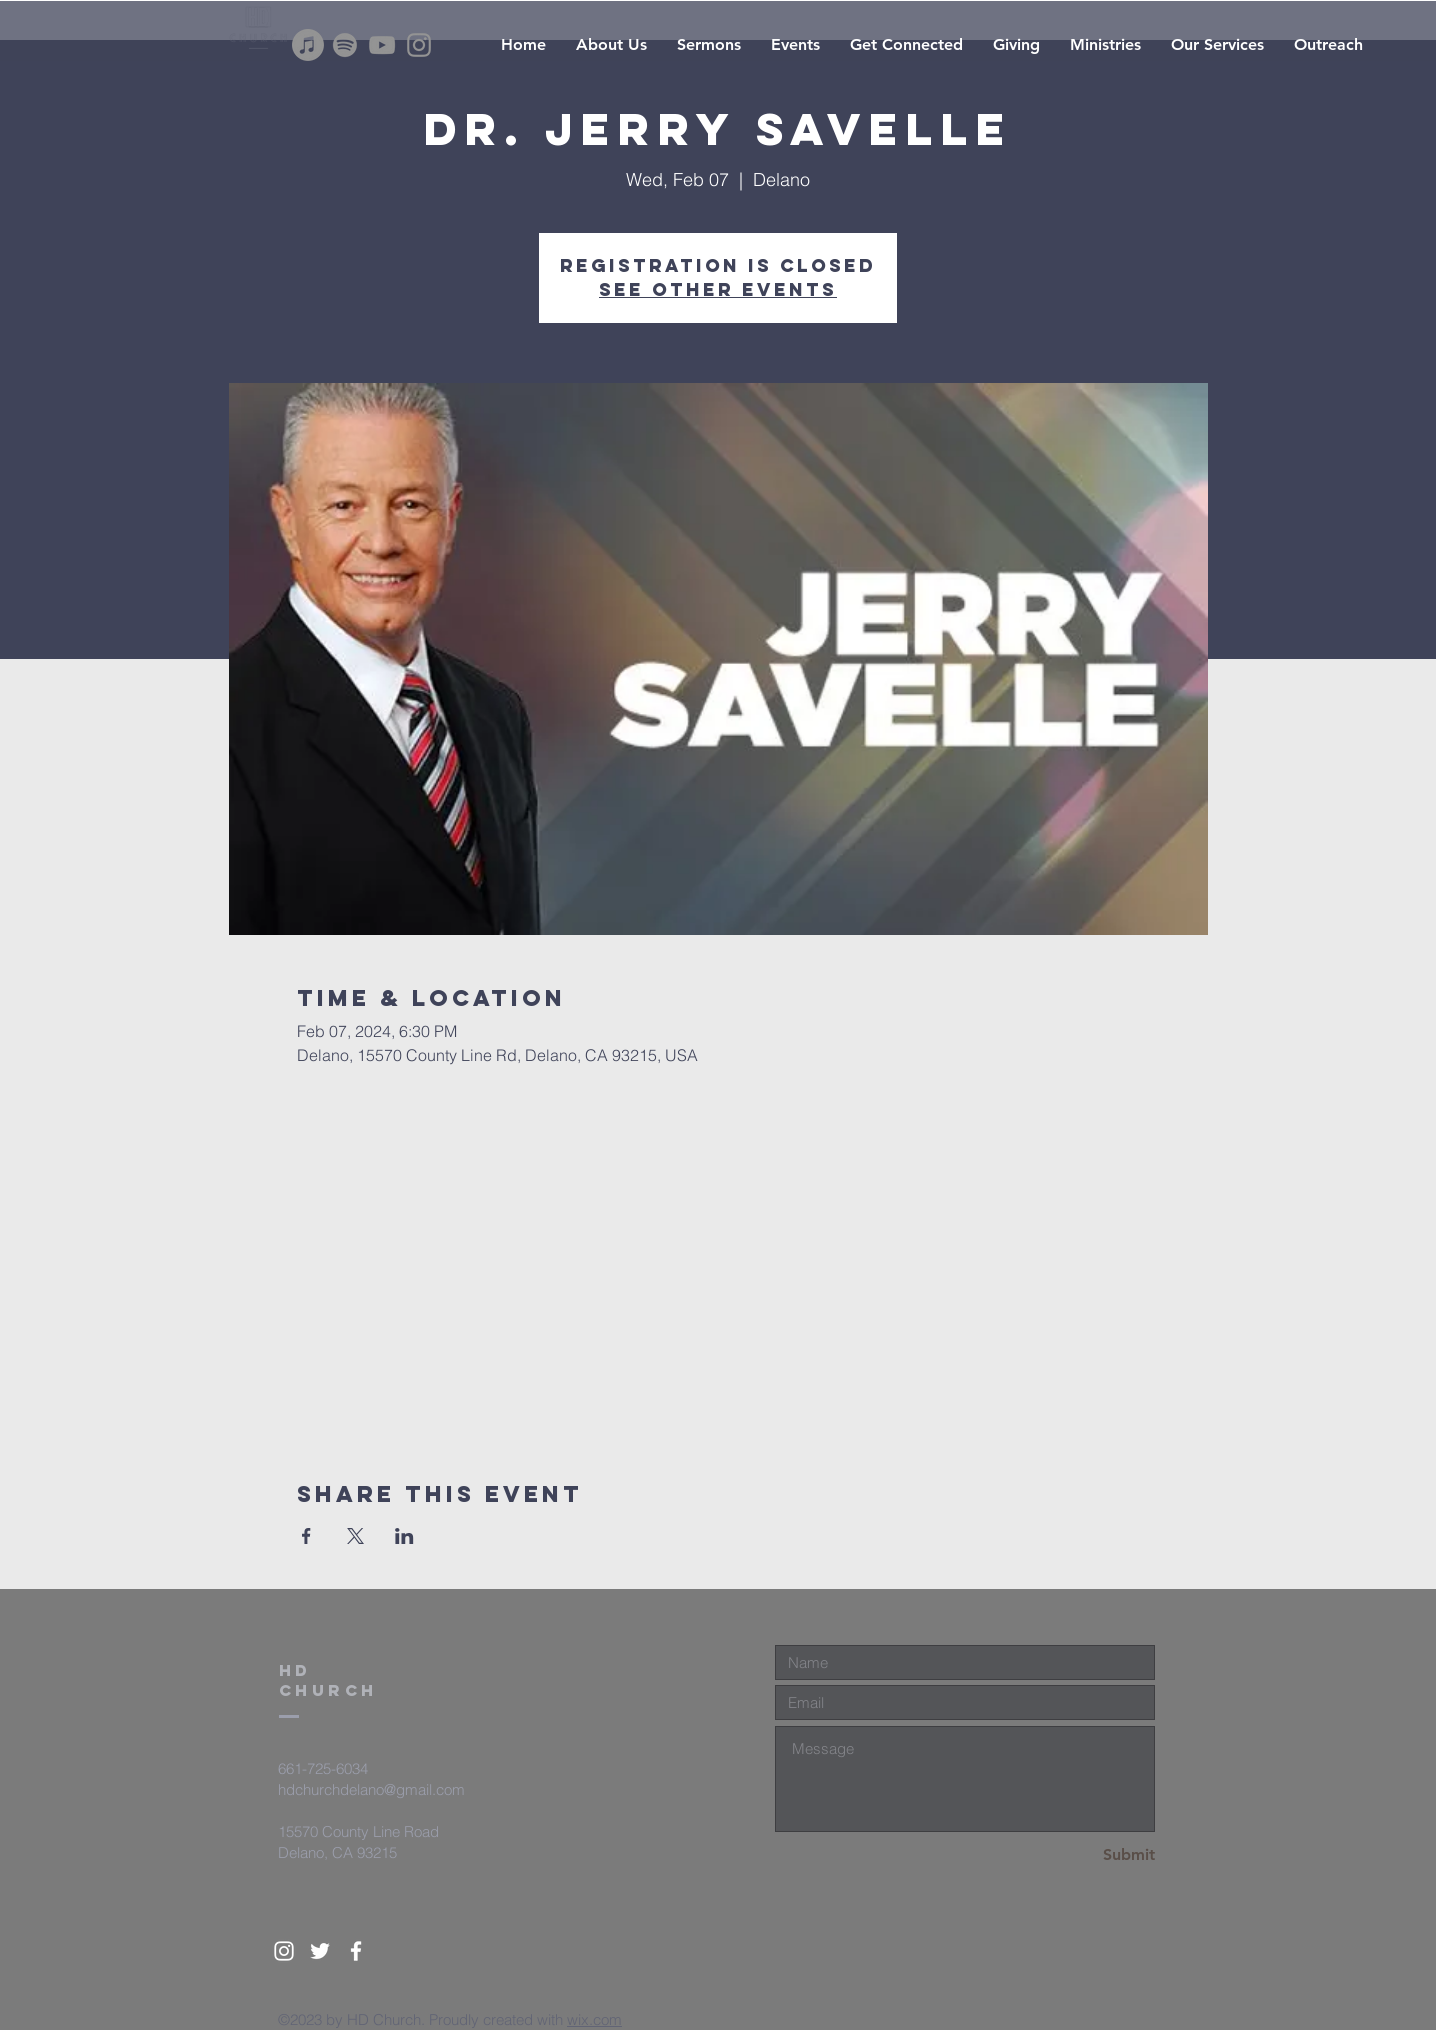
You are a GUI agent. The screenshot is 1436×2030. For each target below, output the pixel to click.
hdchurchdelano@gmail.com (371, 1789)
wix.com (594, 2019)
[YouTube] (382, 45)
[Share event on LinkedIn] (404, 1536)
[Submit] (1084, 1855)
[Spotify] (345, 45)
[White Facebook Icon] (356, 1951)
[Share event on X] (355, 1536)
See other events (718, 289)
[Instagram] (419, 45)
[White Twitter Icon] (320, 1951)
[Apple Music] (308, 45)
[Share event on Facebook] (306, 1536)
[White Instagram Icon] (284, 1951)
